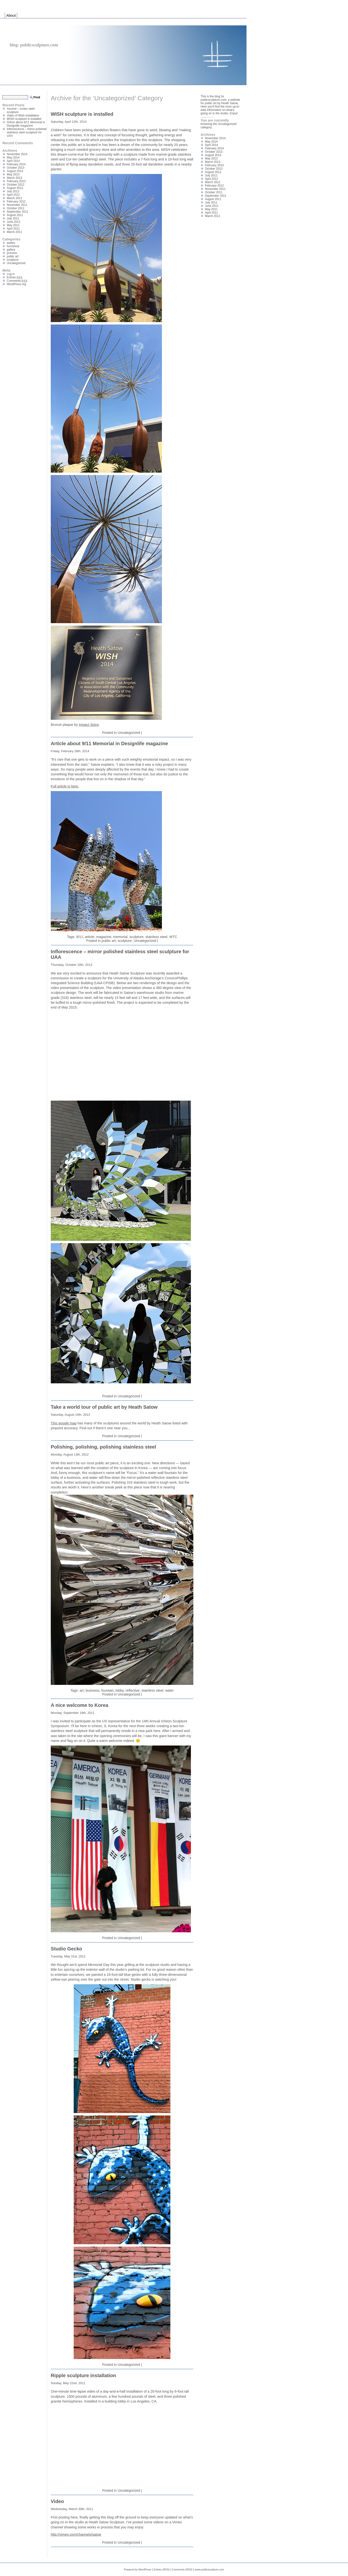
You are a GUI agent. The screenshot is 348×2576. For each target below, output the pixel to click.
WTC (173, 937)
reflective (133, 1690)
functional (13, 246)
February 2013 (16, 181)
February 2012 (16, 201)
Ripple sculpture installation (83, 2375)
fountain (107, 1690)
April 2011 (13, 228)
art (82, 1690)
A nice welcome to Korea (79, 1705)
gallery (11, 249)
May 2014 (13, 157)
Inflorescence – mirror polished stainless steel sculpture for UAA (26, 132)
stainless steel (156, 937)
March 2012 (14, 198)
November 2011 (17, 205)
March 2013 (14, 178)
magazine (103, 937)
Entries (14, 277)
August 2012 (15, 188)
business (92, 1690)
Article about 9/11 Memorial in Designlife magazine (109, 743)
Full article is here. (65, 786)
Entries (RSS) (162, 2569)
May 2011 (13, 225)
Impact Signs (89, 725)
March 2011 (14, 232)
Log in (11, 274)
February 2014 (16, 164)
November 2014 (17, 154)
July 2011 (13, 218)
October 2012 (15, 184)
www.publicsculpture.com (209, 2569)
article (89, 937)
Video (57, 2501)
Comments (17, 280)
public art (109, 941)
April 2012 (13, 194)
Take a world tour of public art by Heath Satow (104, 1407)
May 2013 (13, 174)
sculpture (136, 937)
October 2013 (15, 167)
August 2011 (15, 215)
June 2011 (13, 222)
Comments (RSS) (182, 2569)
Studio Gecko (66, 1948)
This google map (63, 1423)
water (169, 1690)
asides (11, 243)
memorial (120, 937)
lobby (119, 1690)
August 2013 (15, 171)
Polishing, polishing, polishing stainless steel (103, 1447)
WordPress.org (16, 284)
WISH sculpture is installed (82, 114)
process (12, 253)
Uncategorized (129, 733)
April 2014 (13, 161)
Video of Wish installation (23, 115)
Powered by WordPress (137, 2569)
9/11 (79, 937)
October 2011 (15, 208)
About (11, 15)
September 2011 (17, 211)
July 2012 (13, 191)
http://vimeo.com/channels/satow (76, 2534)
